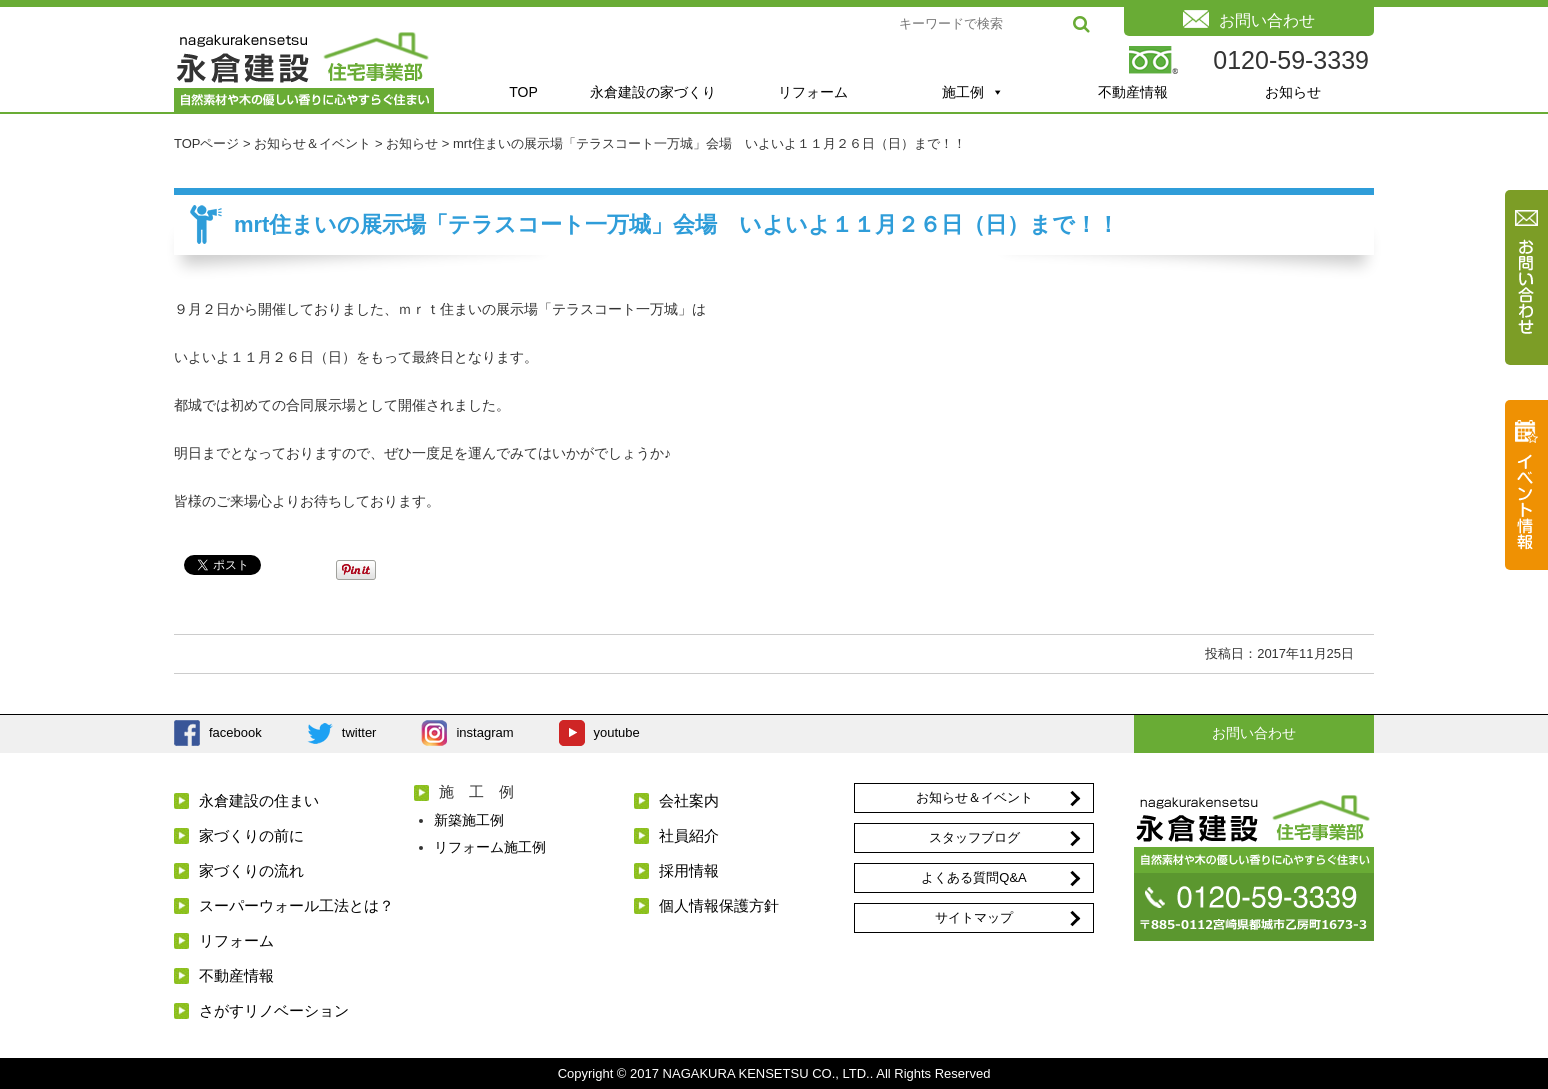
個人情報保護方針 (719, 905)
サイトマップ (974, 917)
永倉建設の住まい (259, 800)
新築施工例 (469, 820)
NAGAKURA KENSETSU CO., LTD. (766, 1073)
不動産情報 (1133, 92)
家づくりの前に (251, 835)
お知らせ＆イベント (974, 797)
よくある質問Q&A (973, 877)
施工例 (973, 92)
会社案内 (689, 800)
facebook (235, 732)
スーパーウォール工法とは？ (296, 905)
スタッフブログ (974, 837)
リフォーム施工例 (490, 847)
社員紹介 (689, 835)
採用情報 (689, 870)
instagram (484, 732)
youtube (617, 732)
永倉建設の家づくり (653, 92)
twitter (359, 732)
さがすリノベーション (274, 1010)
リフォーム (813, 92)
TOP (523, 92)
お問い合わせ (1254, 733)
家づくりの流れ (251, 870)
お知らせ (1293, 92)
